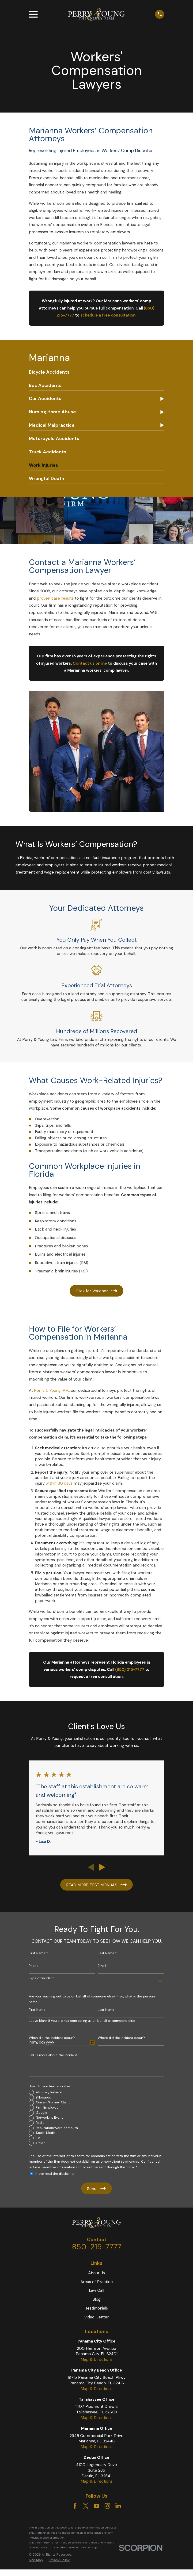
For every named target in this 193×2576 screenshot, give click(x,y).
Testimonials (96, 2308)
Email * (103, 1966)
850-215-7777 (96, 2247)
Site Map (36, 2560)
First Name (37, 2010)
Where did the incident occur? (121, 2038)
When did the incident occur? (52, 2038)
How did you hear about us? (50, 2086)
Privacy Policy (59, 2560)
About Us (96, 2272)
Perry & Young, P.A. (51, 1390)
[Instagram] (107, 2506)
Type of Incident (41, 1978)
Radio (40, 2123)
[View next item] (102, 1867)
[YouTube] (96, 2506)
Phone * (35, 1966)
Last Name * (107, 1953)
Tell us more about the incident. (53, 2055)
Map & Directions (97, 2359)
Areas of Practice (96, 2281)
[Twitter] (86, 2506)
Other (40, 2143)
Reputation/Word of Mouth (57, 2128)
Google (41, 2112)
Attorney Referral (49, 2092)
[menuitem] (96, 372)
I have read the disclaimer (55, 2174)
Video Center (96, 2317)
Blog (96, 2299)
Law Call (96, 2290)
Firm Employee (47, 2107)
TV (38, 2138)
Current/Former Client (53, 2102)
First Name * (38, 1953)
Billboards (43, 2097)
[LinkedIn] (118, 2506)
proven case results (55, 598)
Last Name (106, 2010)
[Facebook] (75, 2506)
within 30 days (59, 1483)
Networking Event (49, 2117)
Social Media (46, 2133)
